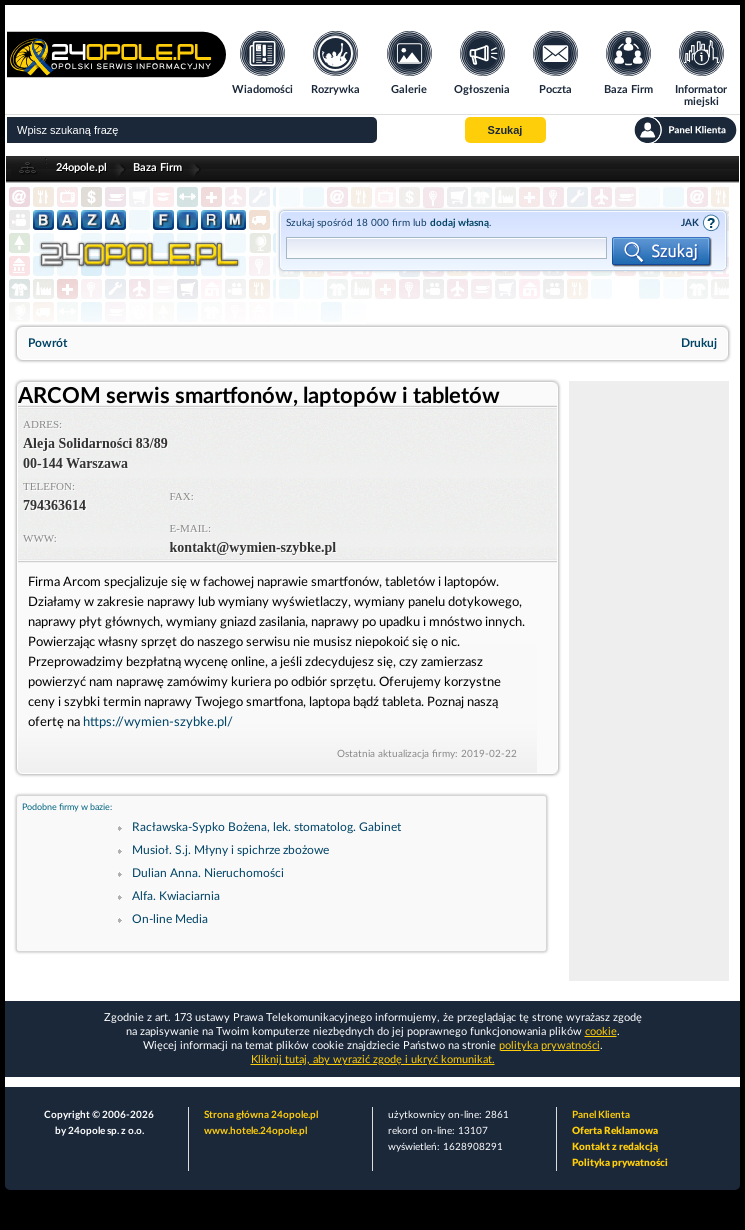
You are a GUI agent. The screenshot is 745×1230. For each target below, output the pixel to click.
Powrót (47, 343)
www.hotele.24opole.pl (255, 1131)
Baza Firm (157, 167)
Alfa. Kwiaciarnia (176, 896)
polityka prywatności (549, 1045)
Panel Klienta (601, 1115)
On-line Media (170, 919)
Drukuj (699, 343)
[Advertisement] (649, 681)
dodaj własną (459, 223)
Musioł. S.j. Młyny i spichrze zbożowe (230, 850)
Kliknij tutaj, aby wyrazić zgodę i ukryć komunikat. (373, 1059)
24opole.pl (81, 167)
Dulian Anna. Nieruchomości (208, 873)
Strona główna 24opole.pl (261, 1115)
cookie (601, 1031)
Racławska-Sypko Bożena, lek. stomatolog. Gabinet (266, 827)
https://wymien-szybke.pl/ (158, 722)
